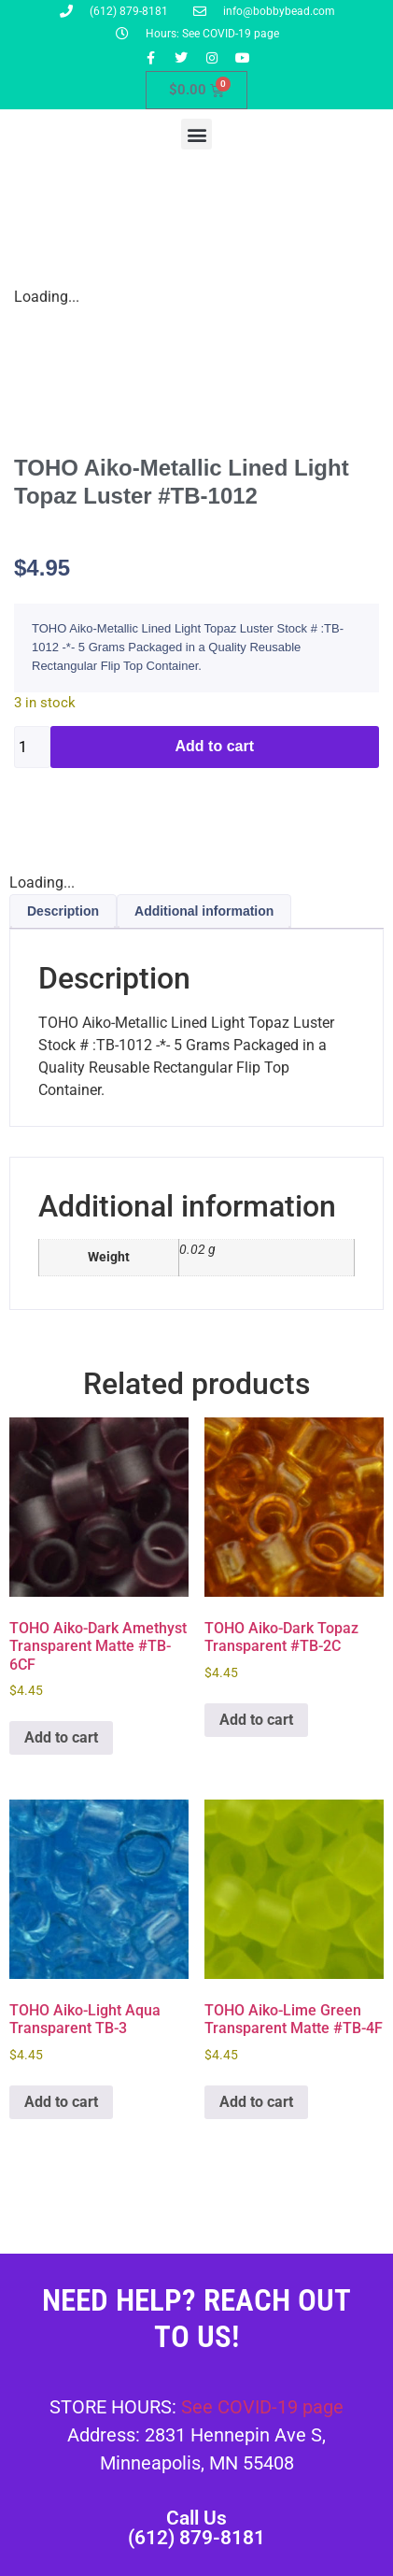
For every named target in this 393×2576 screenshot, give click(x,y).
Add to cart (214, 746)
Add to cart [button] (61, 1737)
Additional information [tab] (204, 911)
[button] (196, 134)
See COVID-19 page (262, 2407)
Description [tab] (63, 911)
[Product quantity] (32, 747)
